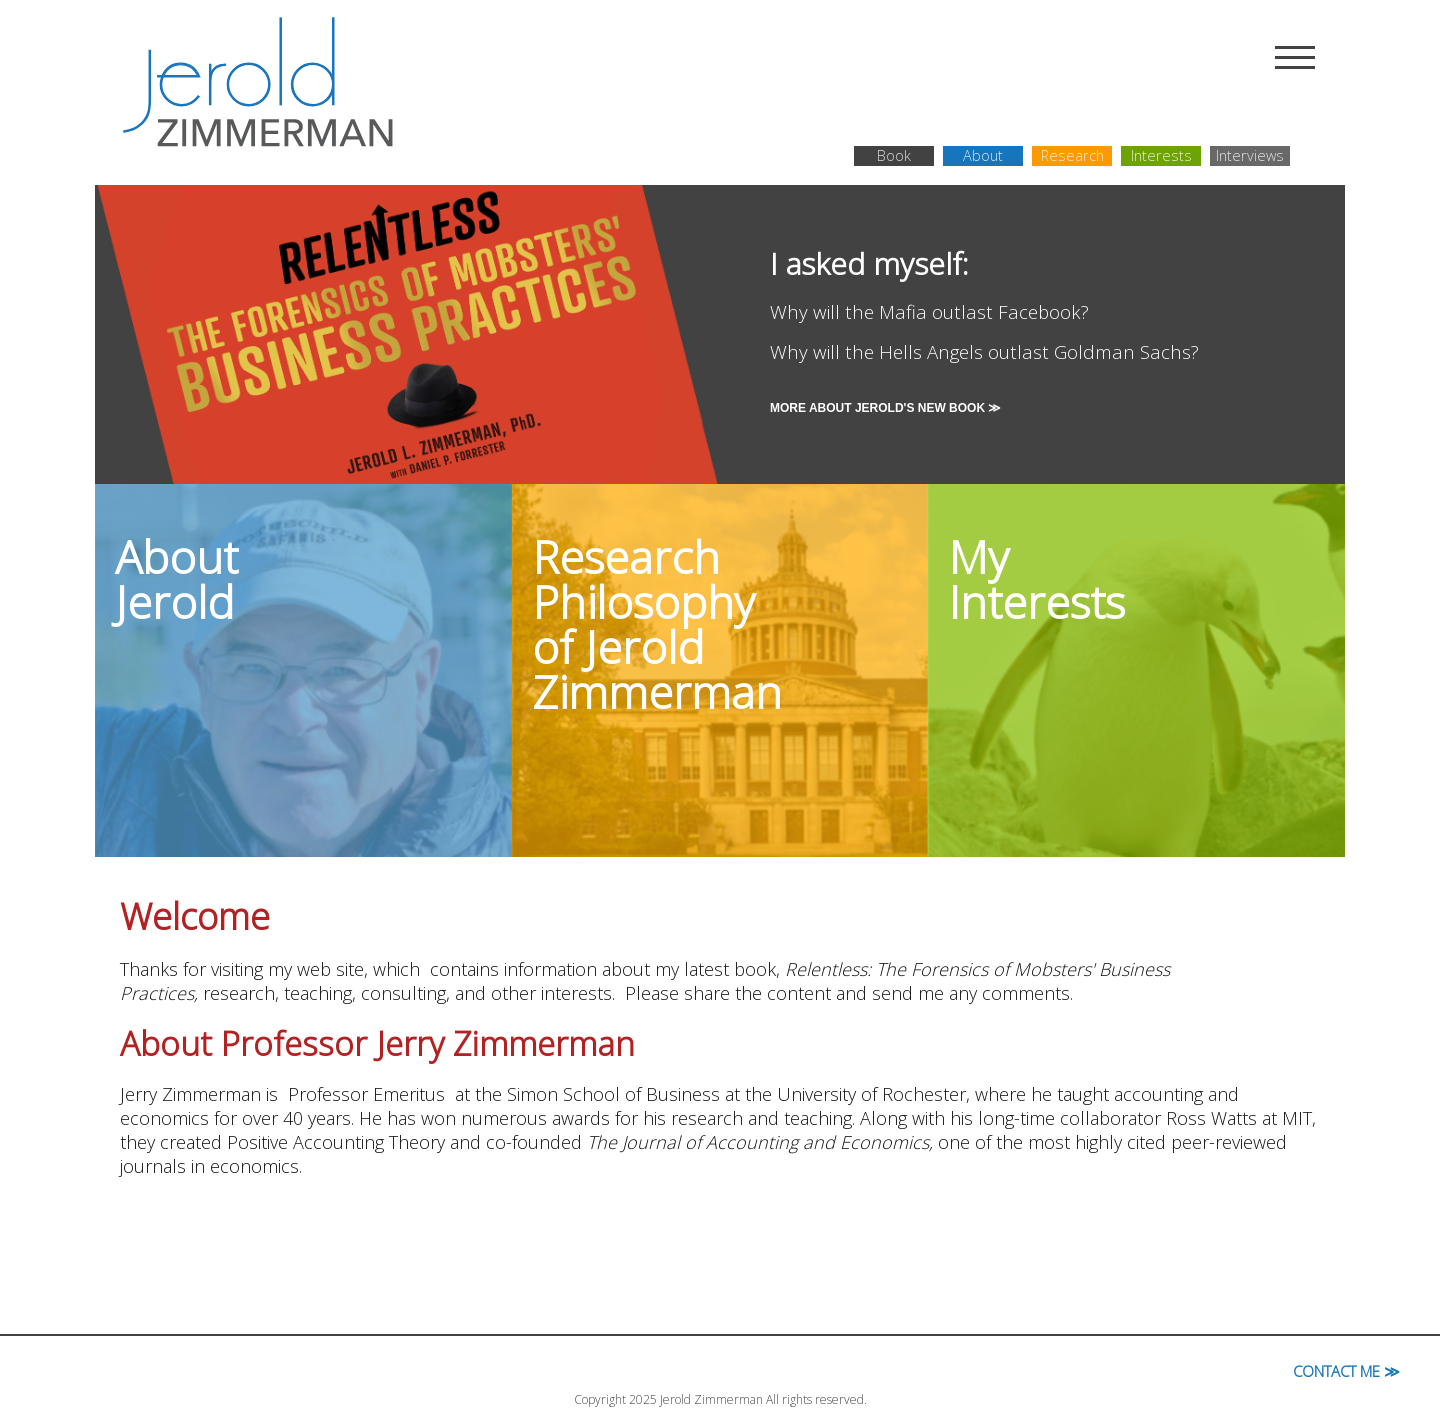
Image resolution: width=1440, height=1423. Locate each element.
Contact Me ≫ (1346, 1371)
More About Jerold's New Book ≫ (885, 408)
